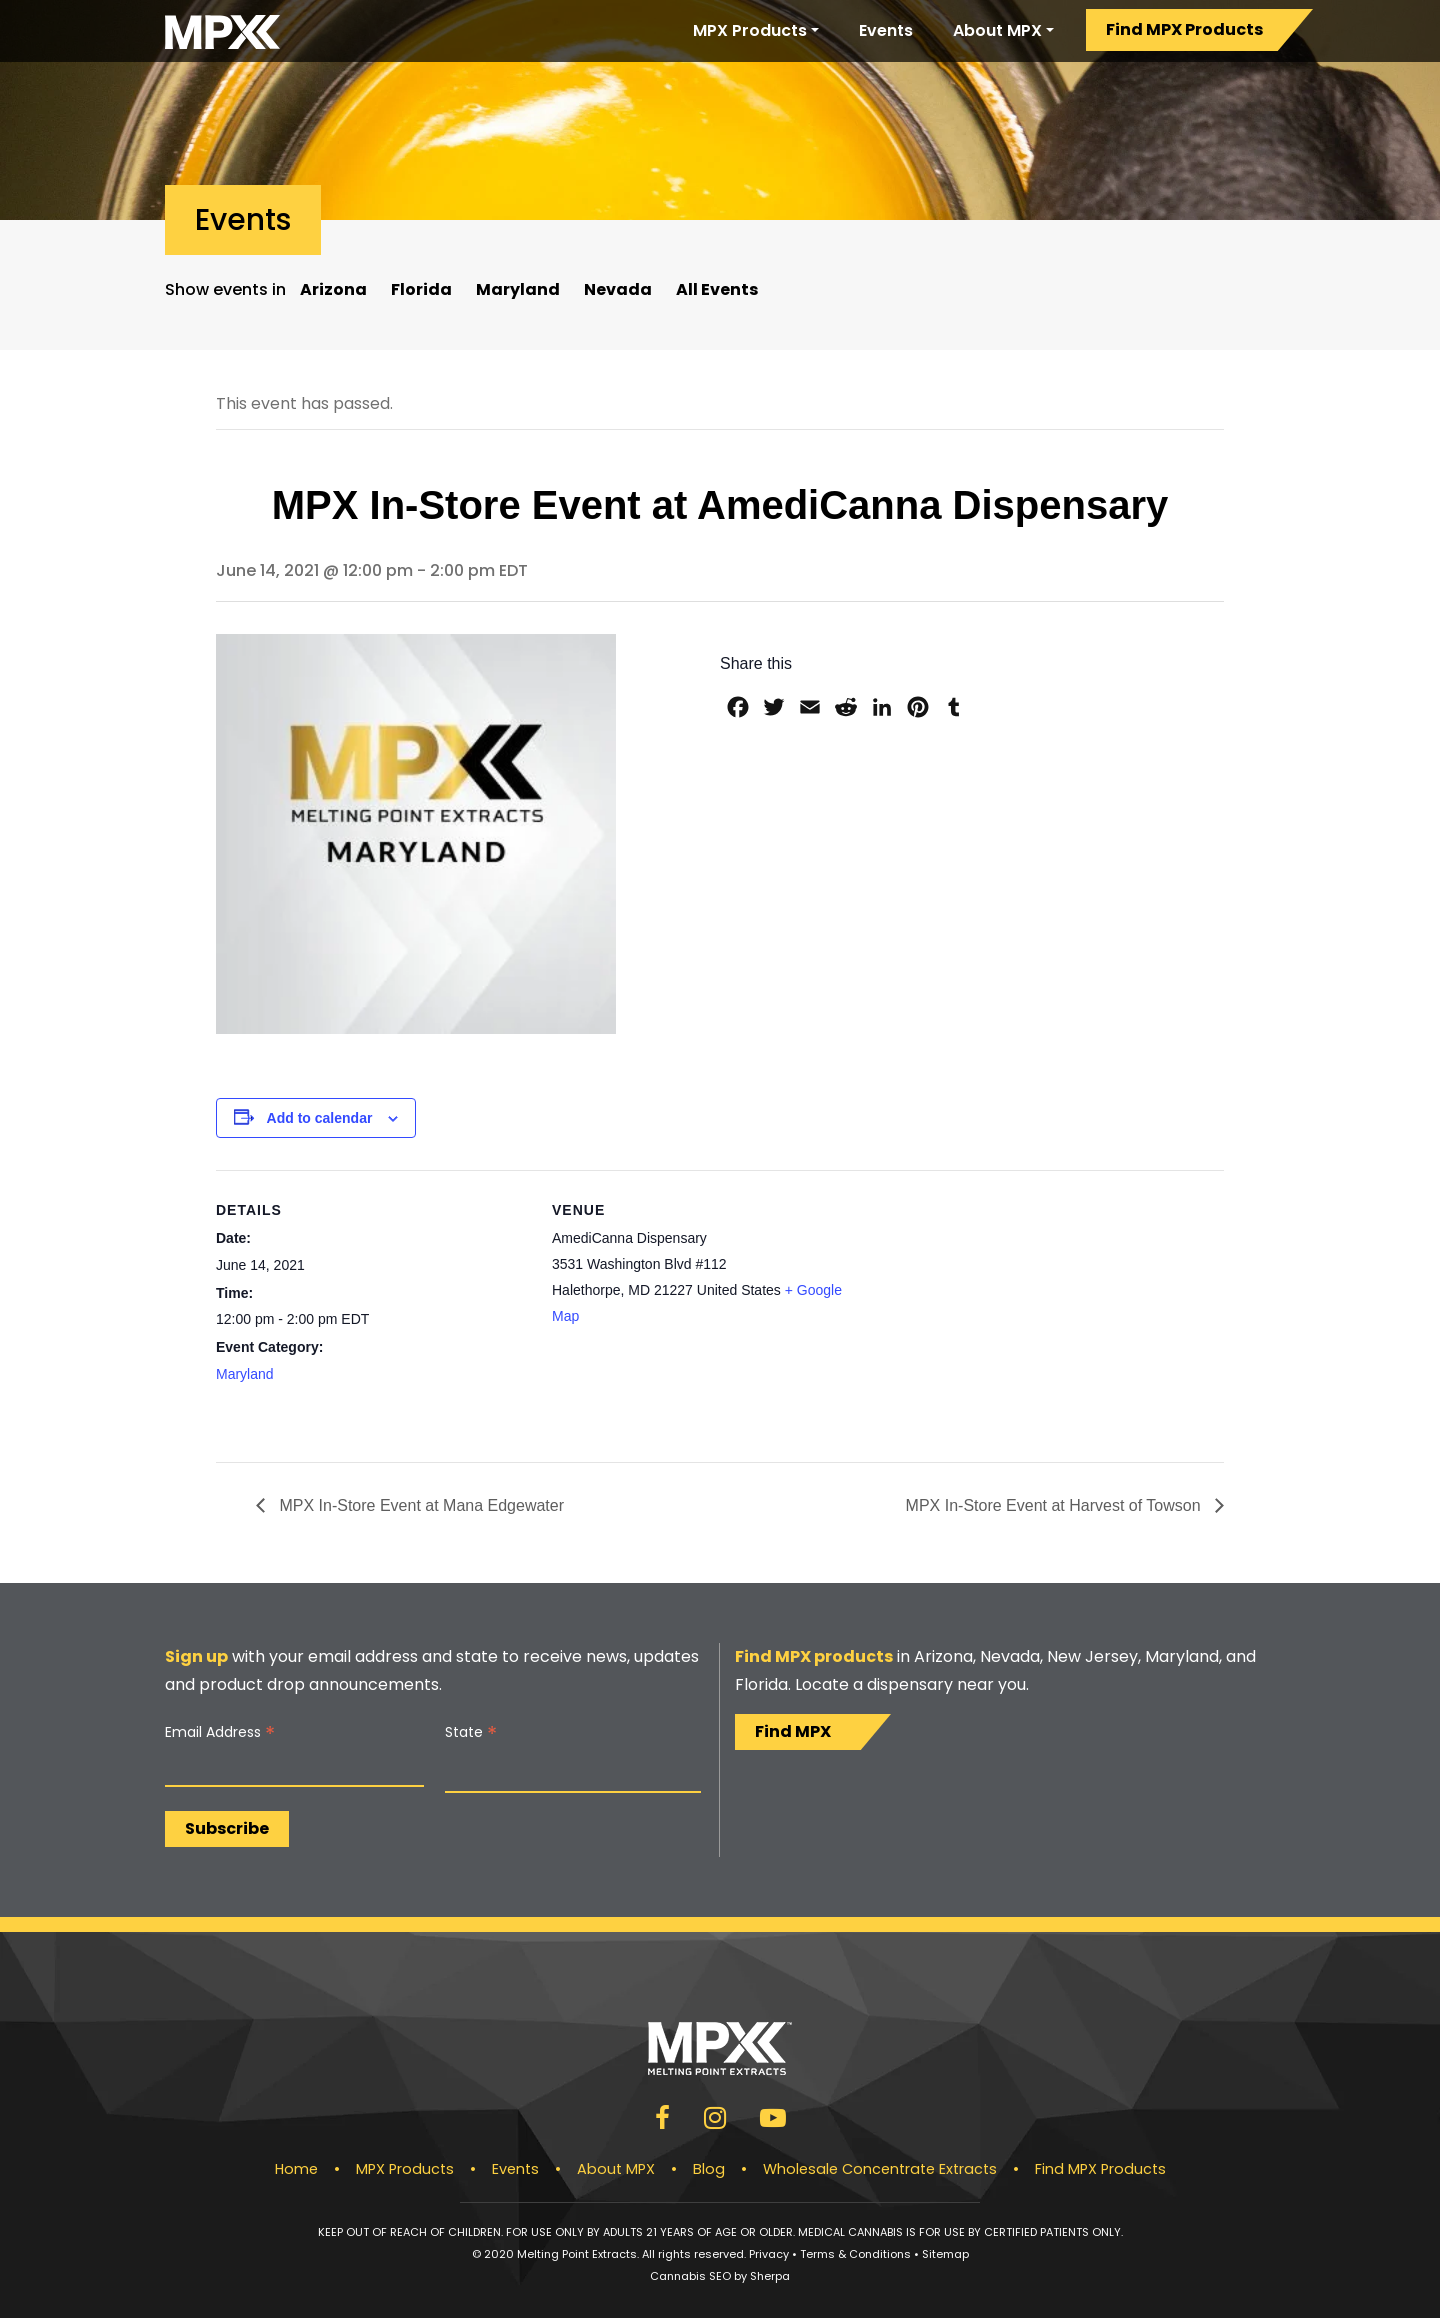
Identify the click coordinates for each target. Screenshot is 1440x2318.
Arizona (333, 289)
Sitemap (945, 2254)
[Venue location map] (993, 1308)
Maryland (518, 289)
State (471, 1732)
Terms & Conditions (855, 2254)
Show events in (225, 289)
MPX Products (750, 30)
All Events (717, 289)
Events (886, 30)
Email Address (220, 1732)
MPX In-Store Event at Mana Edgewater (419, 1505)
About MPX (997, 30)
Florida (421, 289)
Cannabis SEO (690, 2276)
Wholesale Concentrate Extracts (880, 2169)
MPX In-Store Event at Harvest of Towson (1055, 1505)
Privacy (769, 2254)
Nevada (618, 289)
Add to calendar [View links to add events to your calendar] (320, 1118)
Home (296, 2169)
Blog (709, 2169)
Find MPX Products (1184, 29)
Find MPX (793, 1731)
